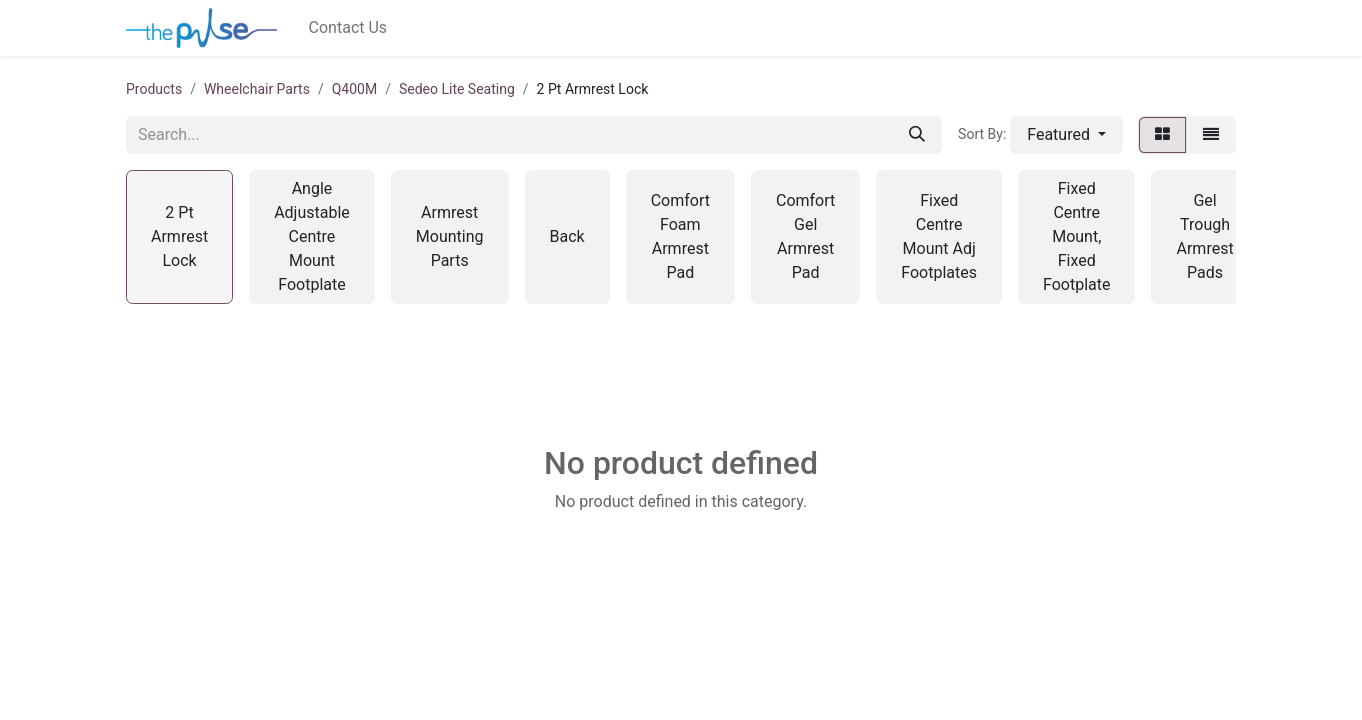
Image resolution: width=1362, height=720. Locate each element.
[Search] (917, 135)
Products (154, 89)
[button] (1066, 135)
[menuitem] (348, 28)
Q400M (354, 89)
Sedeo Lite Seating (457, 89)
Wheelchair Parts (257, 89)
